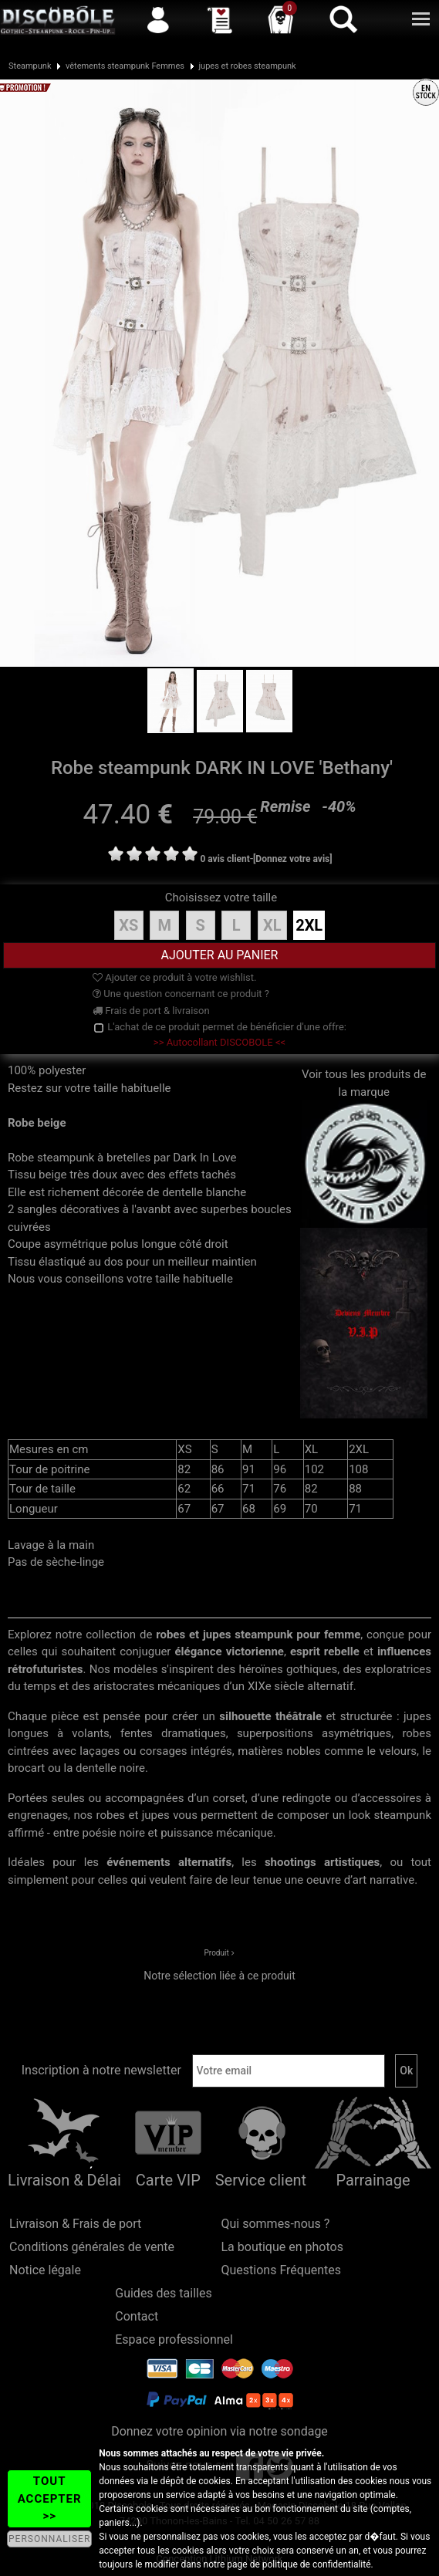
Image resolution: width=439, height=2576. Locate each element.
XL (272, 925)
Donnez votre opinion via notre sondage (219, 2431)
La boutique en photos (282, 2247)
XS (128, 925)
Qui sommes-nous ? (275, 2223)
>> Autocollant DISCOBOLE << (219, 1042)
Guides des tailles (163, 2293)
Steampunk (29, 66)
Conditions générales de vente (91, 2247)
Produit (216, 1953)
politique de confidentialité (316, 2564)
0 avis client (224, 859)
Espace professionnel (174, 2339)
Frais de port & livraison (151, 1010)
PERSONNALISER (49, 2539)
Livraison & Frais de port (75, 2223)
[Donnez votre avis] (293, 859)
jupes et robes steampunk (246, 66)
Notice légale (45, 2270)
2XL (308, 925)
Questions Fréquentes (281, 2270)
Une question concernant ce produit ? (181, 993)
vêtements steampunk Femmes (125, 66)
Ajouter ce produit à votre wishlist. (174, 977)
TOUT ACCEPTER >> (50, 2498)
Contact (136, 2316)
